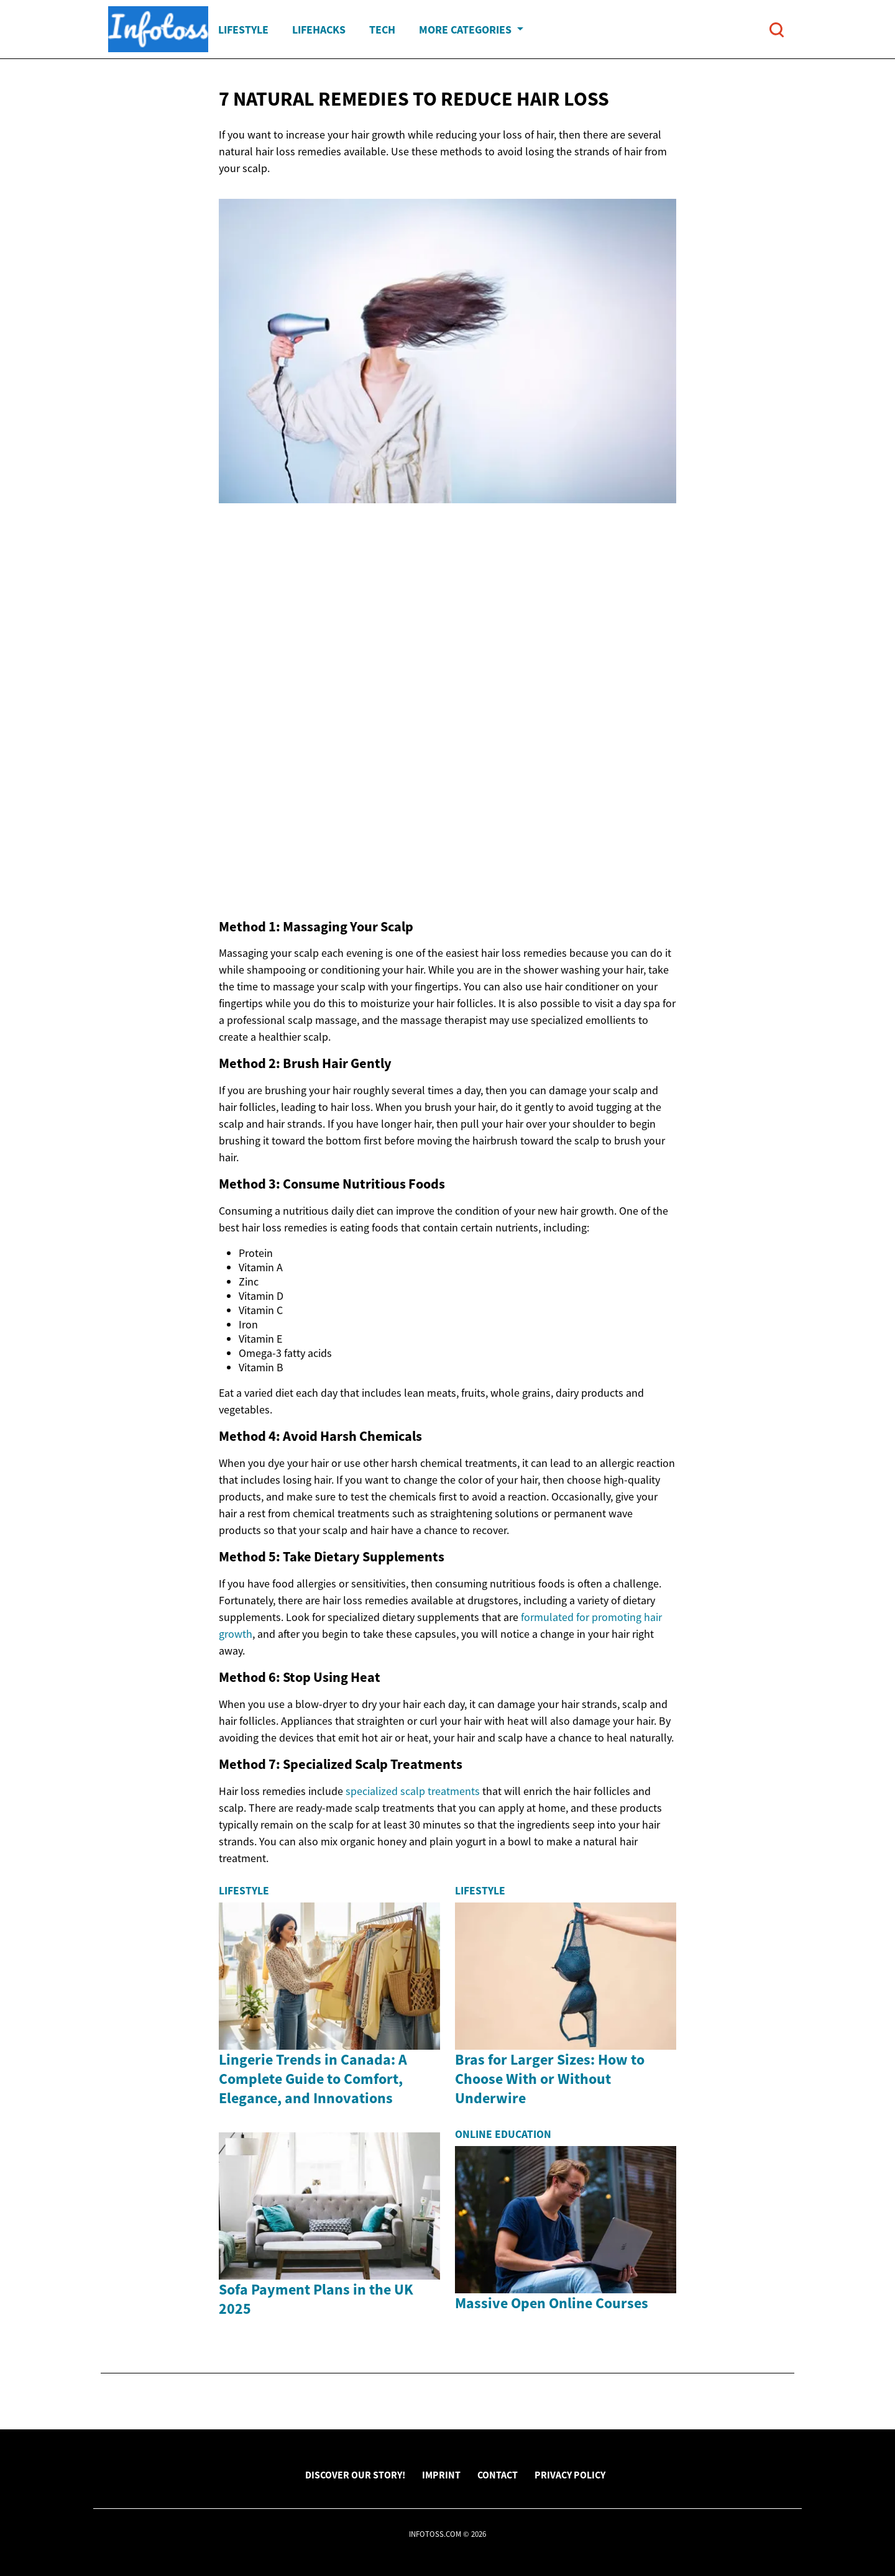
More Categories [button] (466, 29)
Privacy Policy (570, 2475)
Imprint (441, 2475)
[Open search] (776, 29)
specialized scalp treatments (413, 1791)
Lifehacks (319, 29)
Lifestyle (243, 29)
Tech (382, 29)
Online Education (503, 2134)
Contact (497, 2475)
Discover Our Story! (355, 2475)
